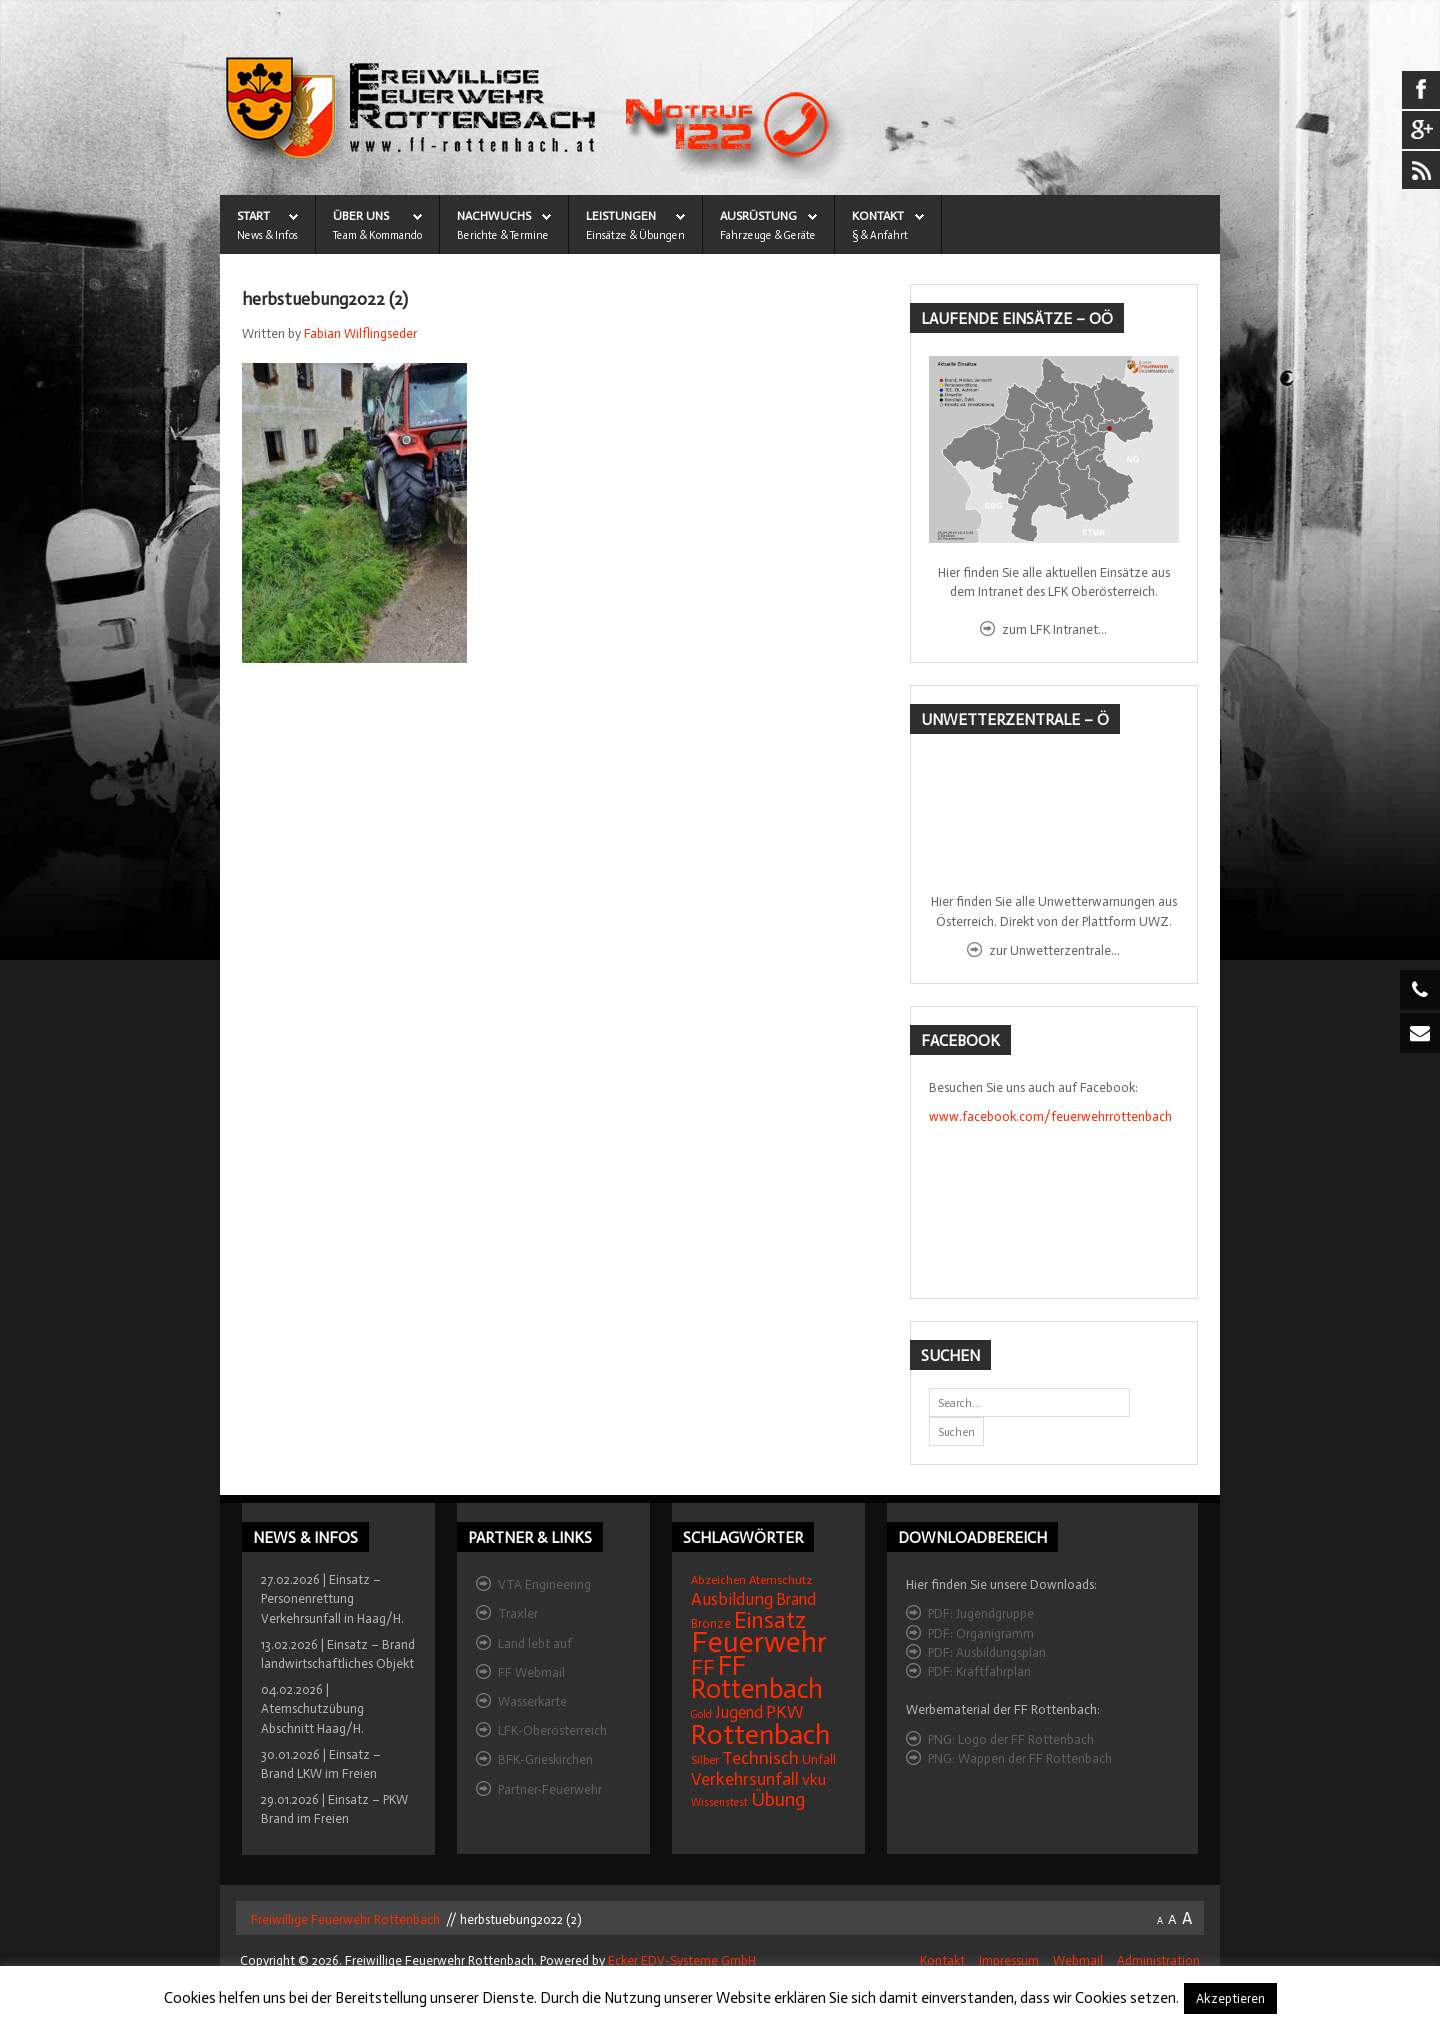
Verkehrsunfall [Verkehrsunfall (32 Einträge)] (745, 1779)
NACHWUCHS (494, 216)
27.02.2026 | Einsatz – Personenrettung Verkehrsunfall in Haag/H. (332, 1598)
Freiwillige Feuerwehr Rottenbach (344, 1919)
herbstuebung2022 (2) (325, 299)
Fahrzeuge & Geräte (768, 235)
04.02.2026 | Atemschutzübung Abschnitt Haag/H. (312, 1708)
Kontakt (942, 1960)
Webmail (1078, 1960)
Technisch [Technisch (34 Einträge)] (760, 1758)
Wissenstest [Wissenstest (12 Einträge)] (719, 1802)
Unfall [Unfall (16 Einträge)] (819, 1759)
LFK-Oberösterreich (552, 1730)
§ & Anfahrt (880, 235)
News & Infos (267, 235)
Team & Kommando (377, 235)
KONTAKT (878, 216)
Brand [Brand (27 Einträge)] (796, 1599)
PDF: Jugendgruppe (981, 1613)
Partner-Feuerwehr (550, 1789)
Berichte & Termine (503, 235)
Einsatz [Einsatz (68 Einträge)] (770, 1620)
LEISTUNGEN (621, 216)
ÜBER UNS (361, 216)
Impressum (1009, 1960)
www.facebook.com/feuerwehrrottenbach (1050, 1116)
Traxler (518, 1613)
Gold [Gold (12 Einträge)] (701, 1714)
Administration (1158, 1960)
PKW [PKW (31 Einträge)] (785, 1712)
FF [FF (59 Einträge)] (703, 1667)
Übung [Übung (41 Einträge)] (778, 1799)
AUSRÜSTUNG (758, 216)
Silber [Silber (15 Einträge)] (705, 1760)
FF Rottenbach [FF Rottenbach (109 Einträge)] (757, 1677)
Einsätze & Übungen (635, 235)
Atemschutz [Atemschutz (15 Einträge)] (781, 1580)
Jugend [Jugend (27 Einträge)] (739, 1712)
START (253, 216)
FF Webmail (531, 1672)
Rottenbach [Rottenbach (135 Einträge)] (760, 1734)
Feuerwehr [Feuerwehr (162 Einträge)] (759, 1642)
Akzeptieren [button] (1230, 1998)
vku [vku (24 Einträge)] (814, 1779)
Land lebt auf (535, 1643)
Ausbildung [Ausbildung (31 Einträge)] (732, 1599)
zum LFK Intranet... (1054, 629)
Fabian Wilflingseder (360, 333)
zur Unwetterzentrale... (1054, 950)
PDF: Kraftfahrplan (979, 1671)
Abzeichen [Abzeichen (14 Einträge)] (718, 1580)
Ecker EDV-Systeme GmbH (682, 1960)
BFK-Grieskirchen (545, 1759)
